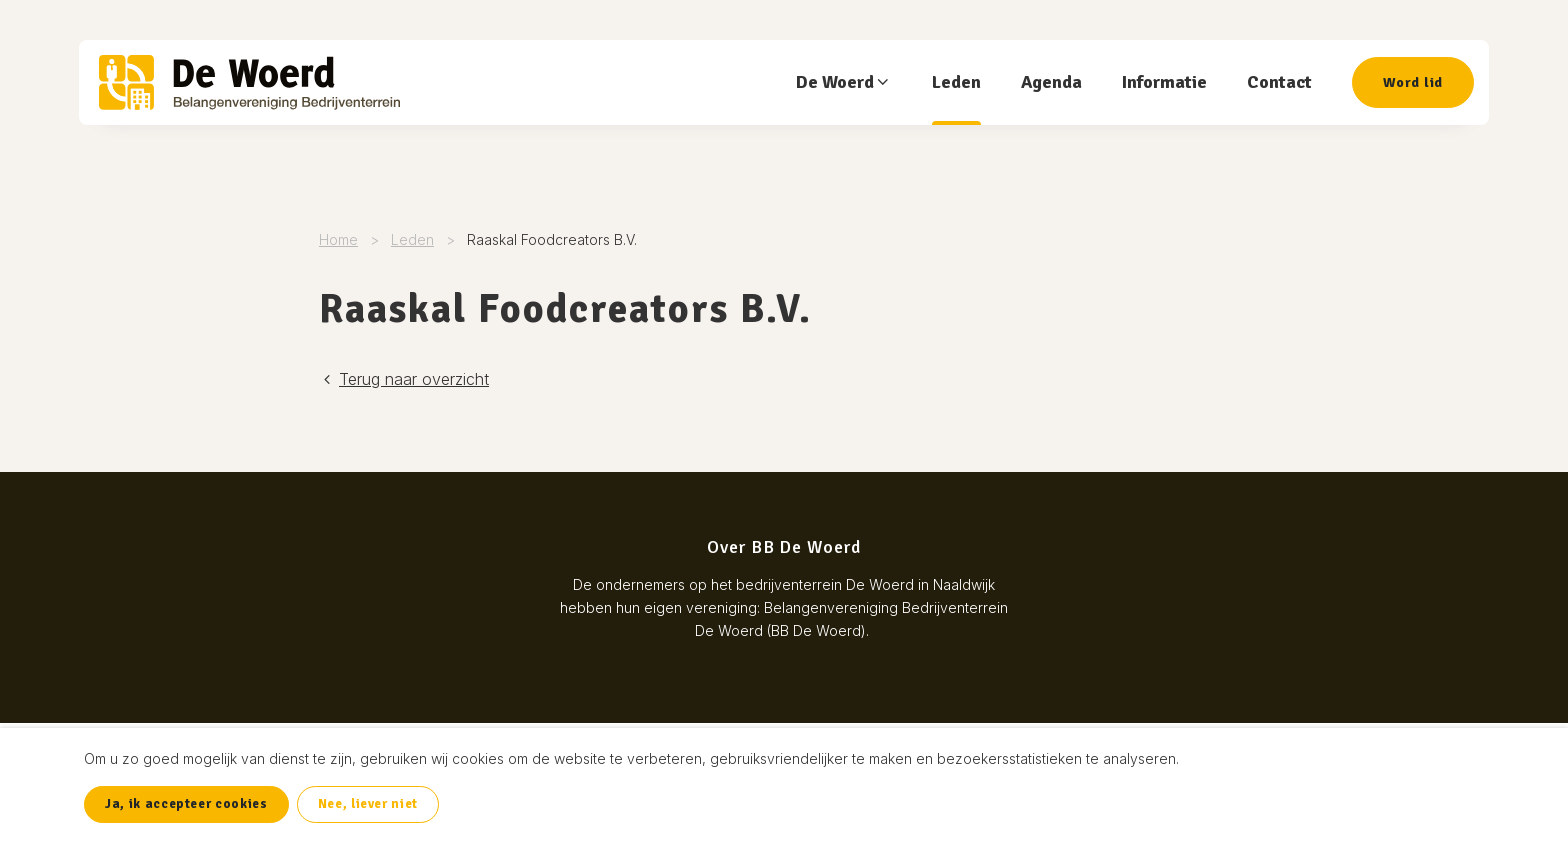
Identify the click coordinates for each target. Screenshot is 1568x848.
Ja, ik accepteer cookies (186, 804)
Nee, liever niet (368, 804)
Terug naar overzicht (404, 379)
